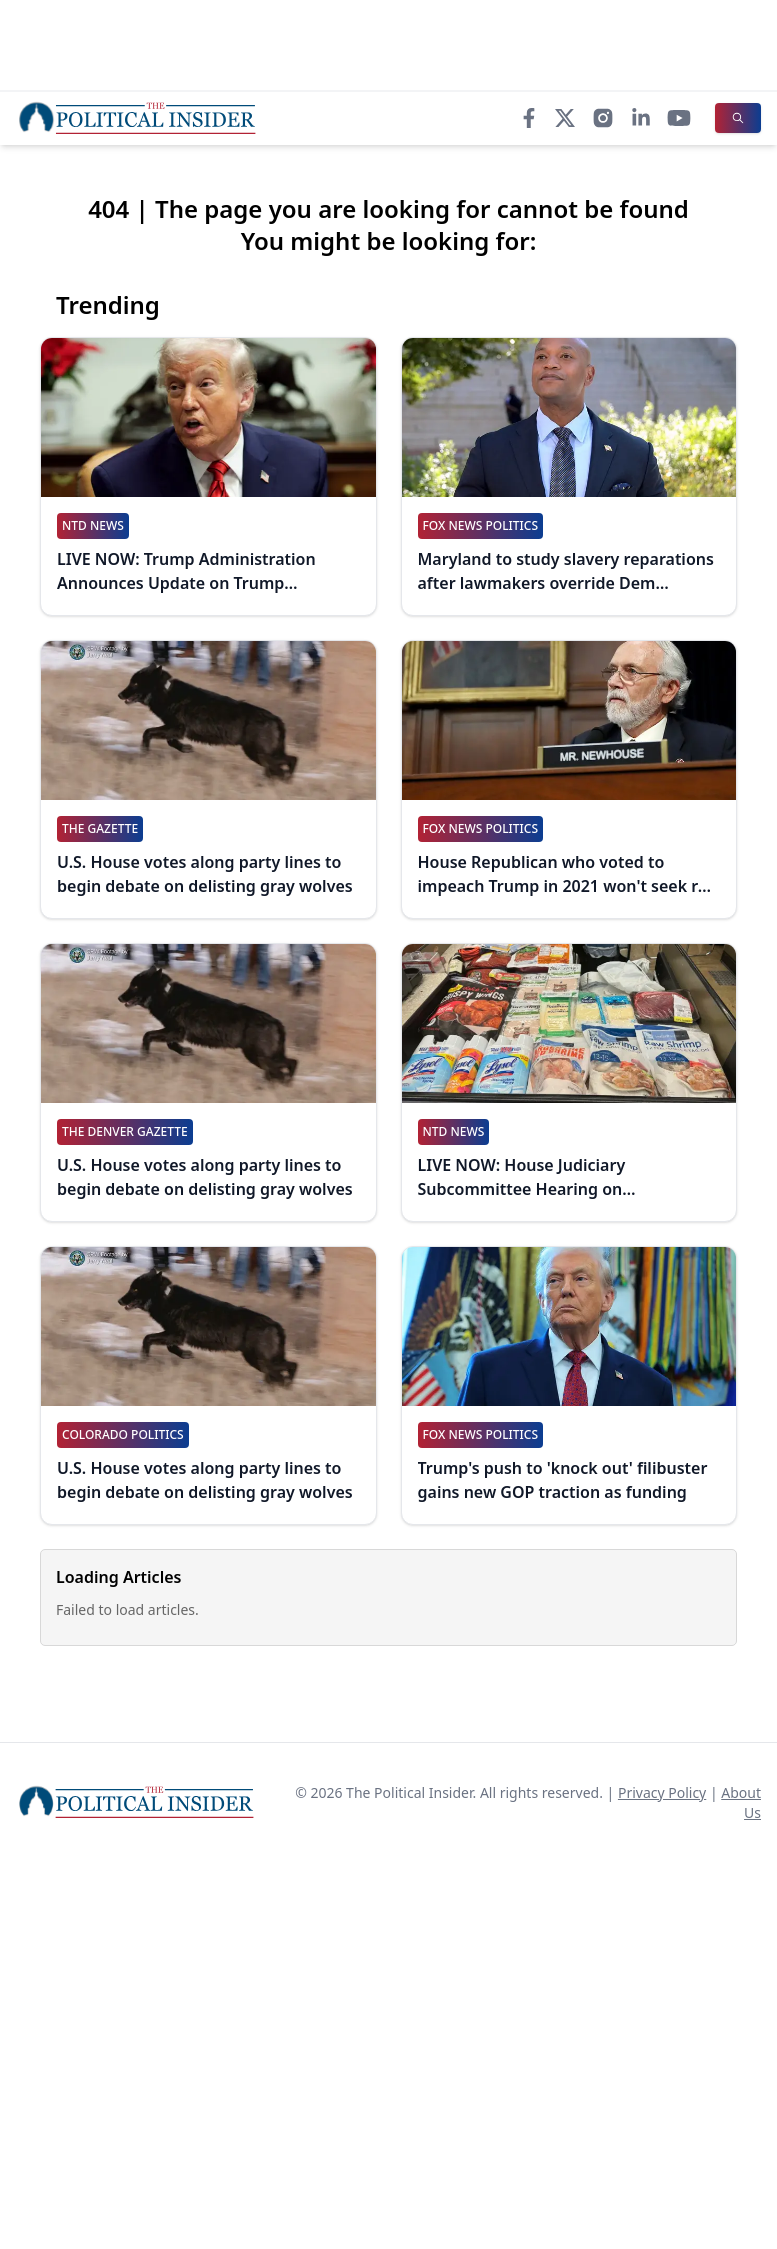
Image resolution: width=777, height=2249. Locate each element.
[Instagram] (603, 118)
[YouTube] (679, 118)
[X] (565, 118)
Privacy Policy (662, 1792)
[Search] (738, 118)
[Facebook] (529, 118)
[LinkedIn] (641, 118)
